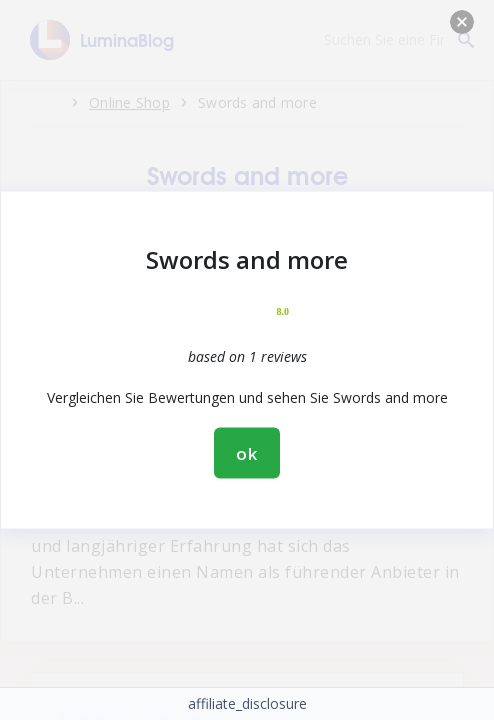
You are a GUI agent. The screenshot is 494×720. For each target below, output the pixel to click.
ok (247, 453)
